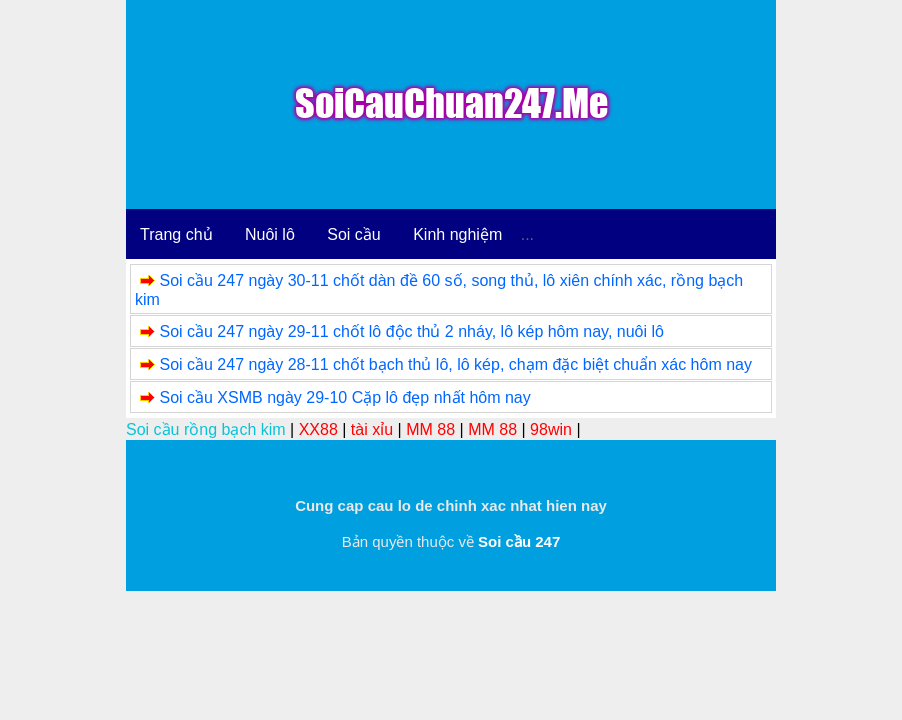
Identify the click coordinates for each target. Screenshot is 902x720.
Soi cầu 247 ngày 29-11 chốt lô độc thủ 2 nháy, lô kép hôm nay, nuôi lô (411, 331)
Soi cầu (353, 234)
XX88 (318, 429)
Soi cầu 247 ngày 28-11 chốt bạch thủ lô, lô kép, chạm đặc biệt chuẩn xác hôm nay (455, 364)
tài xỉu (372, 429)
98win (551, 429)
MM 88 (430, 429)
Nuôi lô (270, 234)
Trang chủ (176, 234)
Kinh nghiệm (457, 234)
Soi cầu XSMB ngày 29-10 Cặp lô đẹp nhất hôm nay (344, 397)
